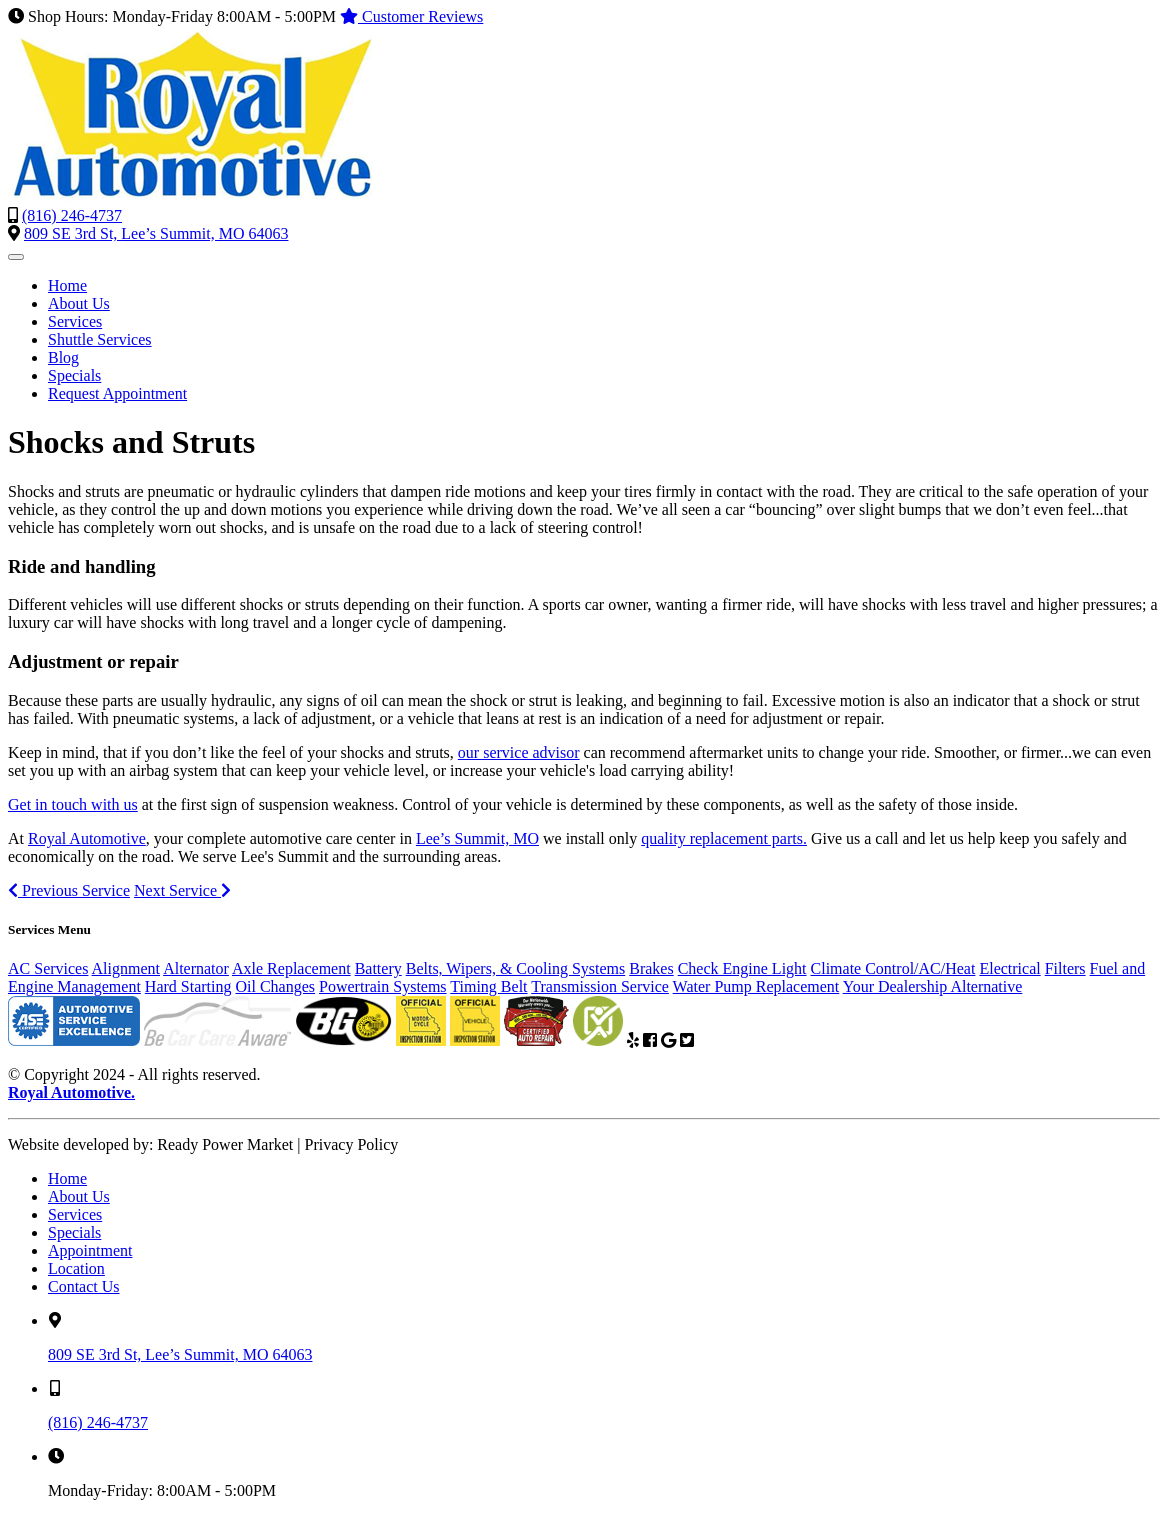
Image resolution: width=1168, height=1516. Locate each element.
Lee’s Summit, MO (477, 838)
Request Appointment (117, 393)
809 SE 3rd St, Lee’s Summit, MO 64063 (156, 233)
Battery (378, 968)
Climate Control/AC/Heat (893, 968)
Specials (74, 375)
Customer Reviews (411, 16)
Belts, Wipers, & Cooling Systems (516, 968)
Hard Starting (188, 986)
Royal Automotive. (71, 1092)
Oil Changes (276, 986)
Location (76, 1268)
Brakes (651, 968)
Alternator (196, 968)
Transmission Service (600, 986)
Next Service (182, 890)
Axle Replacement (291, 968)
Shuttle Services (100, 339)
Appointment (90, 1250)
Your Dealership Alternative (933, 986)
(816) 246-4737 (72, 215)
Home (67, 285)
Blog (63, 357)
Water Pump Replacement (756, 986)
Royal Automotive (87, 838)
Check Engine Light (742, 968)
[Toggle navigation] (16, 257)
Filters (1065, 968)
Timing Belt (488, 986)
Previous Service (69, 890)
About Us (79, 303)
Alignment (126, 968)
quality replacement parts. (724, 838)
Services (75, 321)
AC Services (48, 968)
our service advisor (519, 752)
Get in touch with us (73, 804)
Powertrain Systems (383, 986)
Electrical (1009, 968)
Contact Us (84, 1286)
